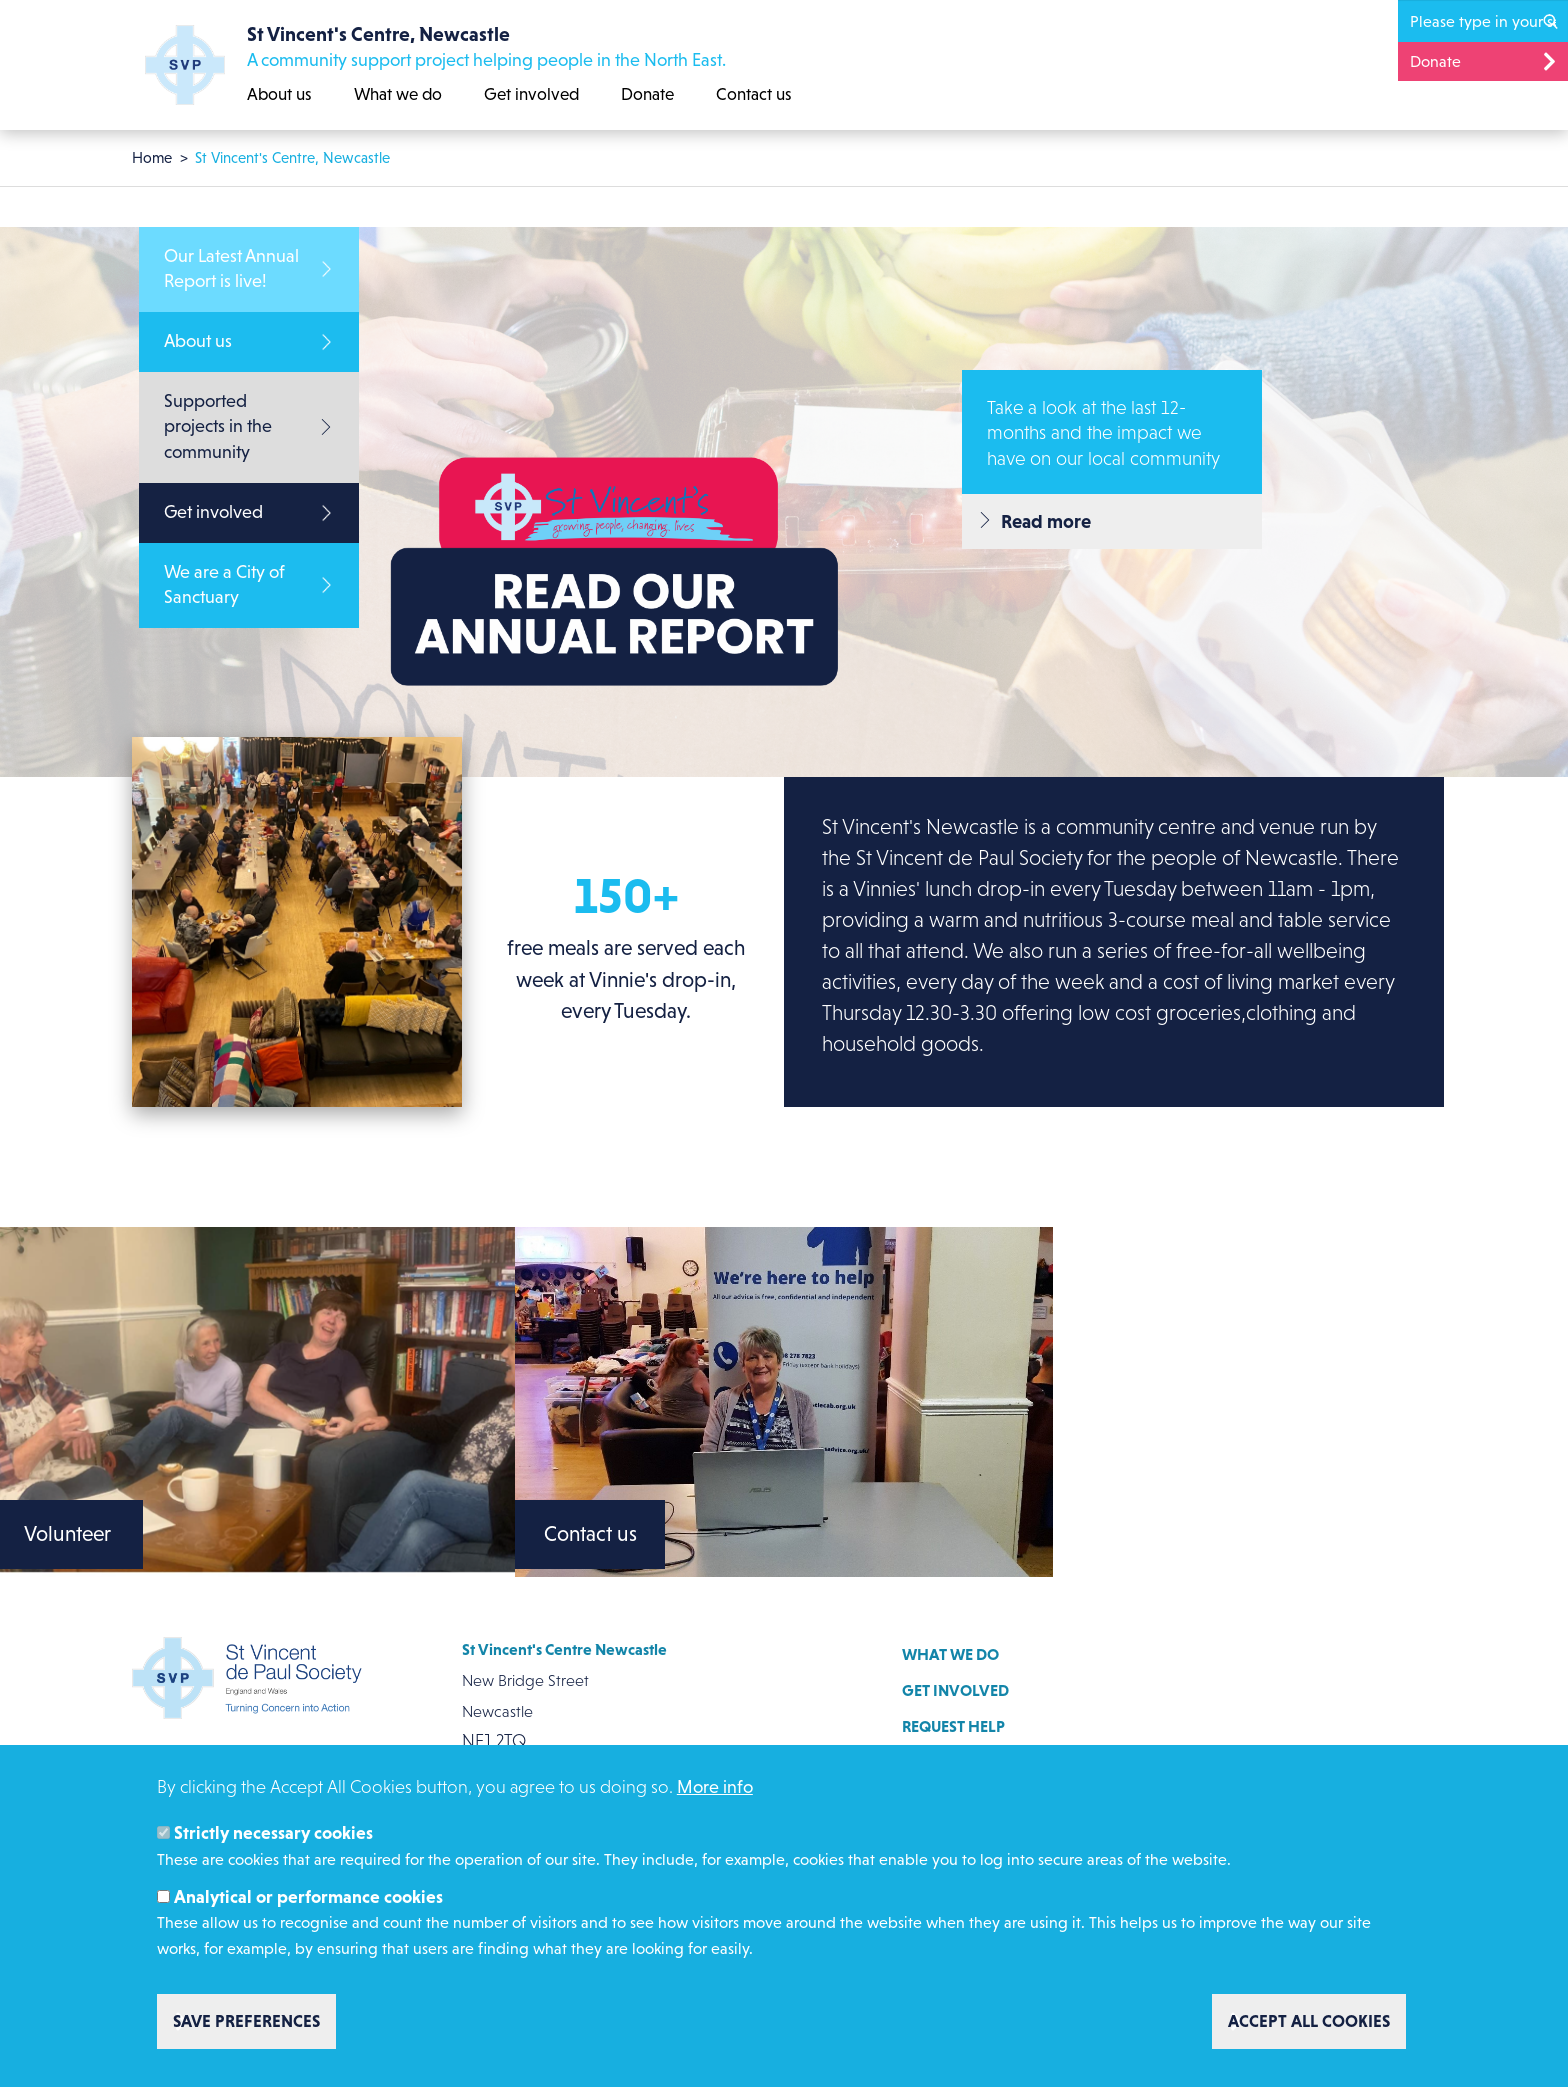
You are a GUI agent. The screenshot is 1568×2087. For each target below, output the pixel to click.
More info (715, 1787)
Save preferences (246, 2021)
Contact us (754, 94)
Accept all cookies (1309, 2021)
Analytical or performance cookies (308, 1897)
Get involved (531, 94)
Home (152, 157)
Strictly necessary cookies (273, 1833)
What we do (398, 94)
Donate (647, 94)
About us (279, 94)
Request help (953, 1726)
